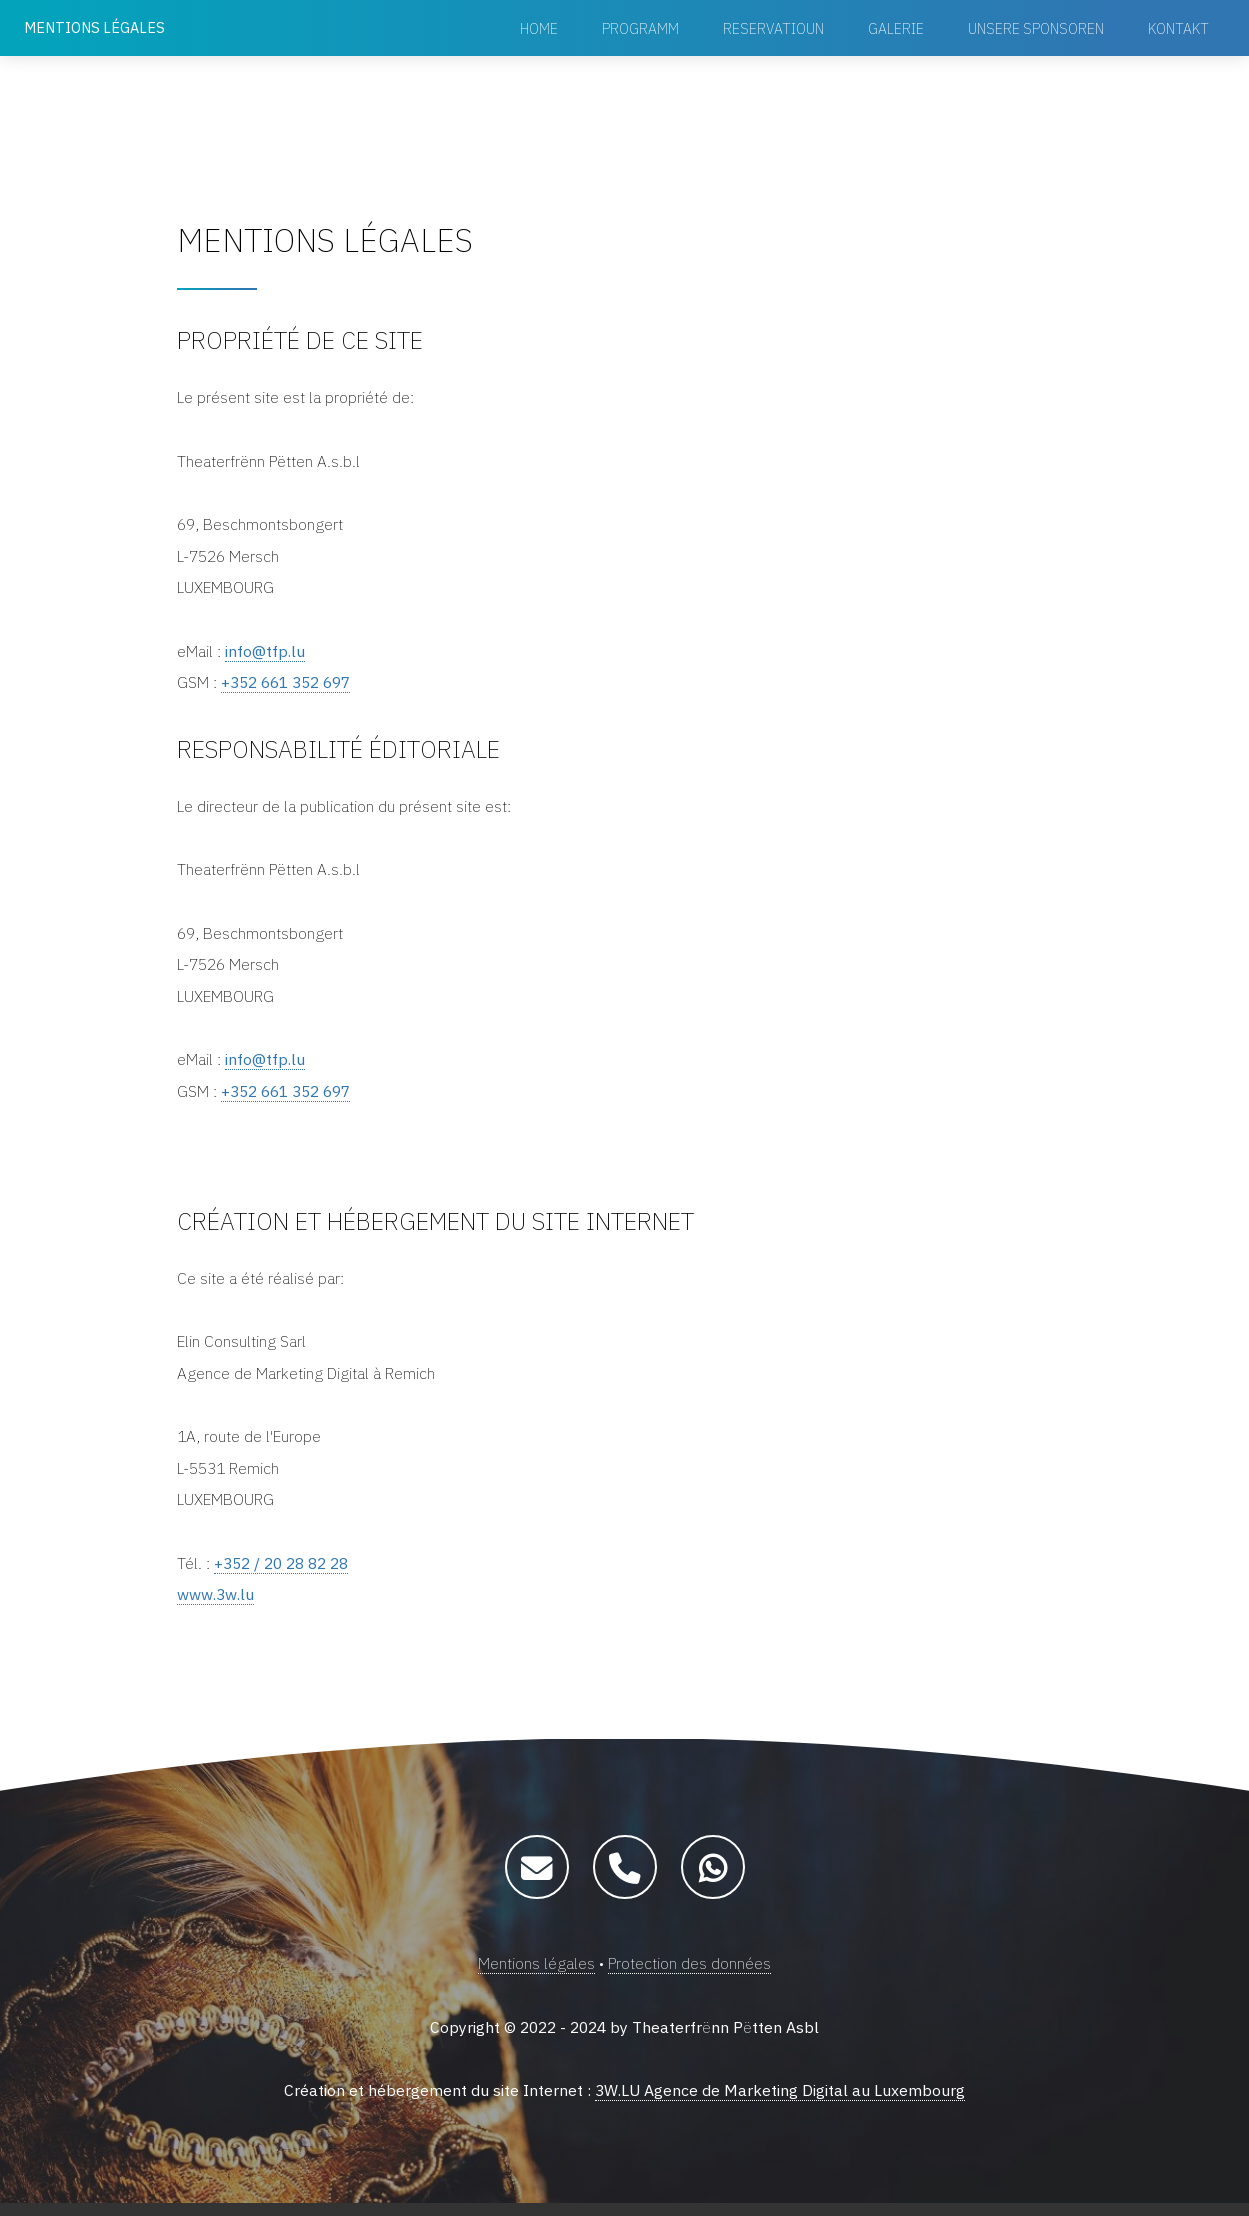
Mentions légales (535, 1976)
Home (539, 28)
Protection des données (689, 1976)
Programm (640, 28)
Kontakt (1178, 28)
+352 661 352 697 (291, 686)
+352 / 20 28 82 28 (286, 1574)
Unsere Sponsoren (1036, 28)
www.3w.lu (216, 1606)
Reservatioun (773, 28)
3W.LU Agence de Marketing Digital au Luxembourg (780, 2104)
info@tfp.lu (265, 654)
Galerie (896, 28)
